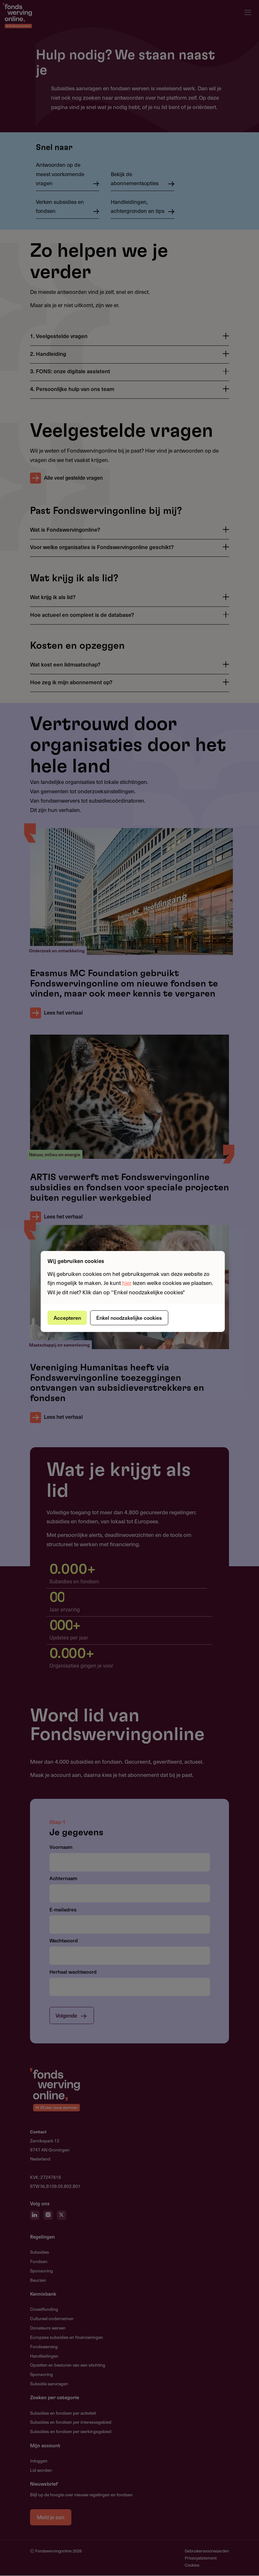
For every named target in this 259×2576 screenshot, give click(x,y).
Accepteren (68, 1317)
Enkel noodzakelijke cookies (132, 1317)
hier (126, 1282)
